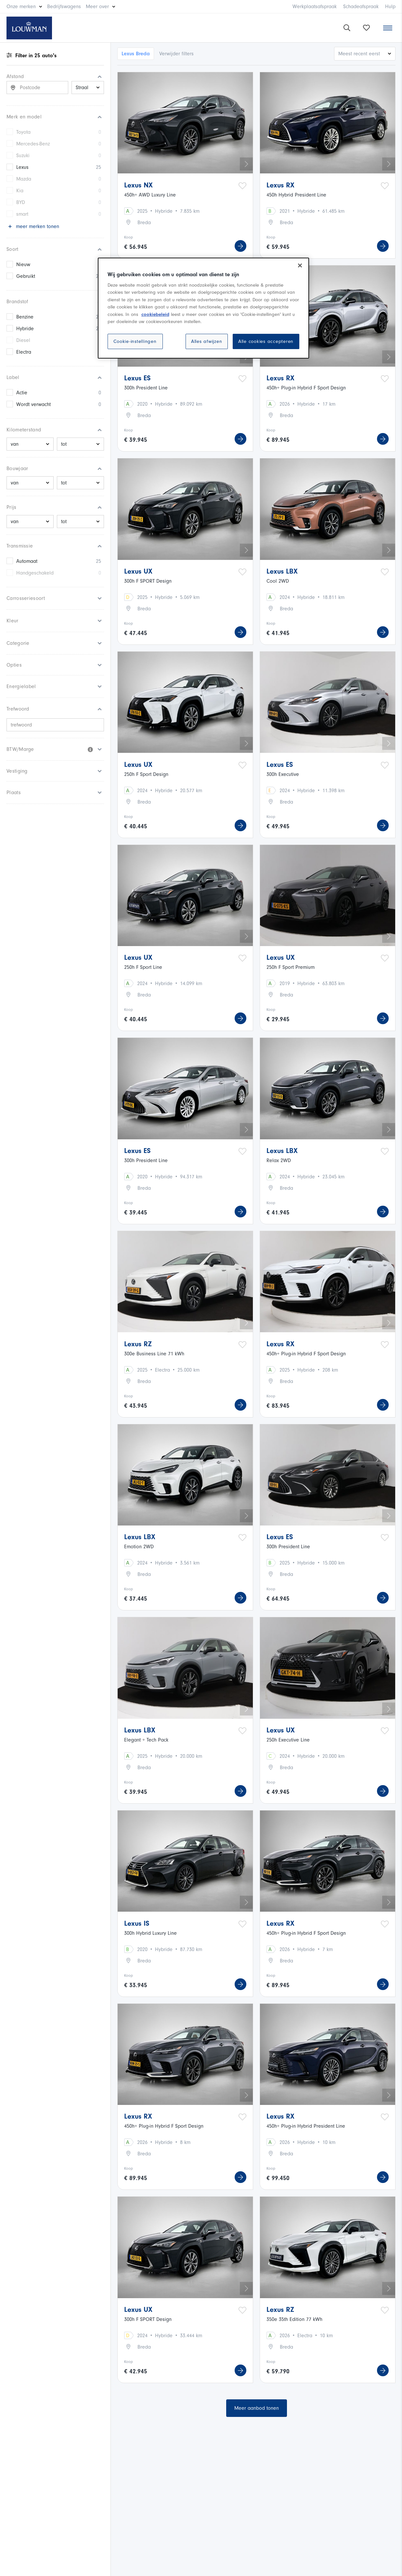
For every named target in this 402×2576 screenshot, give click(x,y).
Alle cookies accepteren (265, 341)
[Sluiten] (300, 265)
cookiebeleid (155, 314)
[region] (203, 308)
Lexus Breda (136, 54)
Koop (128, 237)
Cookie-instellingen (134, 341)
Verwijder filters (176, 54)
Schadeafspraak (361, 6)
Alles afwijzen (206, 341)
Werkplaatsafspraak (314, 6)
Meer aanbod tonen (256, 2408)
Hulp (390, 6)
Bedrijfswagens (64, 6)
